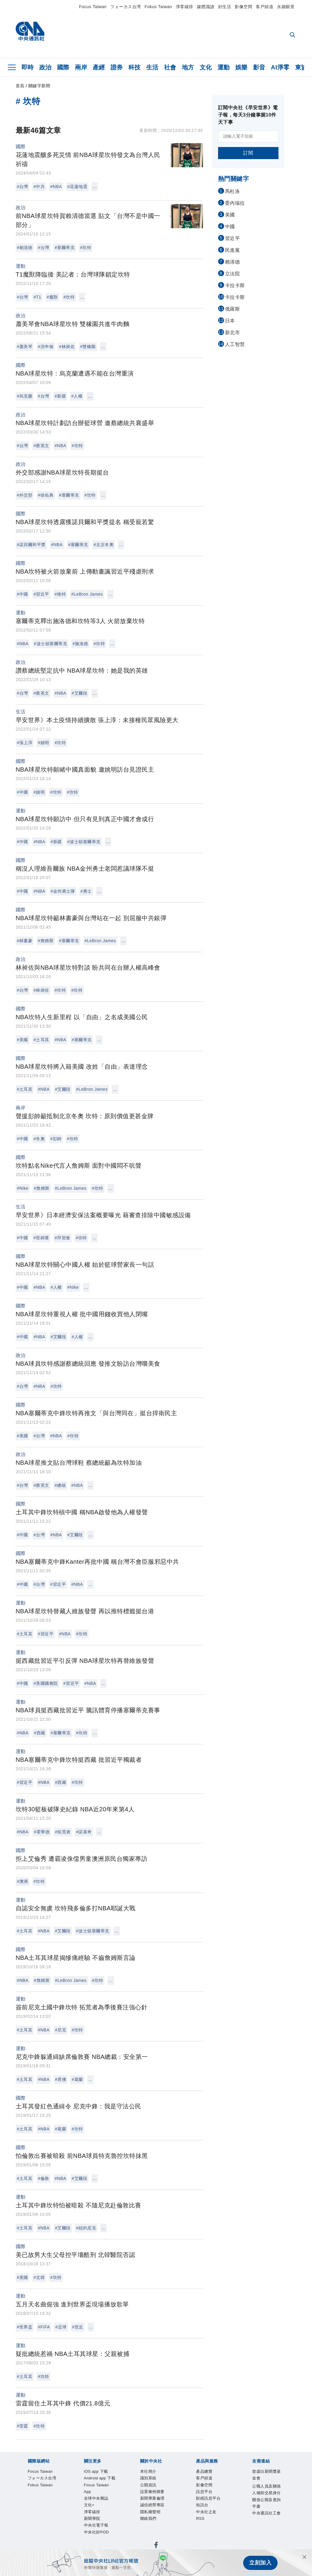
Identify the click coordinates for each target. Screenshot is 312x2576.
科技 (134, 67)
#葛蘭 (77, 2079)
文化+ (180, 2489)
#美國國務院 (46, 1683)
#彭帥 (55, 1138)
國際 (63, 67)
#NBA (56, 186)
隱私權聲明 (197, 2514)
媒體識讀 (205, 7)
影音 (259, 67)
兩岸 (81, 67)
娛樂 (241, 67)
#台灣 (22, 186)
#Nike (22, 1188)
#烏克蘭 (25, 396)
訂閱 (248, 152)
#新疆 (60, 396)
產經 (99, 67)
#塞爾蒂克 (65, 247)
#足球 (60, 2327)
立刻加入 (260, 2563)
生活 (152, 67)
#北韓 (39, 2277)
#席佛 (60, 2079)
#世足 (77, 2327)
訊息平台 (94, 2530)
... (95, 186)
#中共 (39, 186)
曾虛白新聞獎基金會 (41, 2546)
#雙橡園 (88, 346)
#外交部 (25, 495)
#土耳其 (41, 1039)
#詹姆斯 (45, 940)
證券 (117, 67)
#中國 (22, 594)
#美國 (22, 1039)
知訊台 (147, 2530)
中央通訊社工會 (214, 2546)
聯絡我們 (222, 2514)
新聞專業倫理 (133, 2514)
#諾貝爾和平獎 (31, 544)
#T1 (37, 297)
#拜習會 (62, 1237)
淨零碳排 (184, 7)
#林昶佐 (67, 346)
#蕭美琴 (25, 346)
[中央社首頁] (30, 33)
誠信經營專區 (166, 2514)
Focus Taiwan (93, 7)
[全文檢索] (293, 35)
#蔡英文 (41, 445)
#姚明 (43, 742)
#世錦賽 (41, 1237)
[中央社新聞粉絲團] (17, 2457)
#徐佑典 (45, 495)
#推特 (60, 594)
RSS (189, 2530)
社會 (170, 67)
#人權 (76, 396)
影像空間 (243, 7)
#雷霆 (22, 2426)
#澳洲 (22, 1881)
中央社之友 (169, 2530)
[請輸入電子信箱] (248, 136)
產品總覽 (27, 2530)
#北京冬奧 (104, 544)
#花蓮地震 (77, 186)
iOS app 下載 (32, 2489)
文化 (206, 67)
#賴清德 (25, 247)
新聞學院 (221, 2489)
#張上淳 (25, 742)
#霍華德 (42, 1831)
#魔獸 (52, 297)
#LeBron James (87, 594)
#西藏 (39, 1732)
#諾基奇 (84, 1831)
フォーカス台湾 (125, 7)
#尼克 (60, 2029)
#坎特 (85, 247)
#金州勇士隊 (63, 891)
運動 (223, 67)
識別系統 (49, 2514)
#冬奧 (39, 1138)
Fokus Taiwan (158, 7)
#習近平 (41, 594)
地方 (188, 67)
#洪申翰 (45, 346)
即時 (27, 67)
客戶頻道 (264, 7)
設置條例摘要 (99, 2514)
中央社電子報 (249, 2489)
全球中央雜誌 (156, 2489)
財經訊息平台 (122, 2530)
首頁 (20, 85)
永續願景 (285, 7)
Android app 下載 (71, 2489)
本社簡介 (27, 2514)
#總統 (60, 1485)
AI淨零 (280, 67)
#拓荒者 (63, 1831)
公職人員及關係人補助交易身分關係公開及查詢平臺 (130, 2546)
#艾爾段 (79, 693)
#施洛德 (80, 643)
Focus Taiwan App (116, 2489)
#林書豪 (25, 940)
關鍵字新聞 (39, 85)
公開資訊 (71, 2514)
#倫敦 (43, 2178)
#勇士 (86, 891)
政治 (45, 67)
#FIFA (44, 2327)
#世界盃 (25, 2327)
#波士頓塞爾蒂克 (50, 643)
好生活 (224, 7)
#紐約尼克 (86, 2228)
